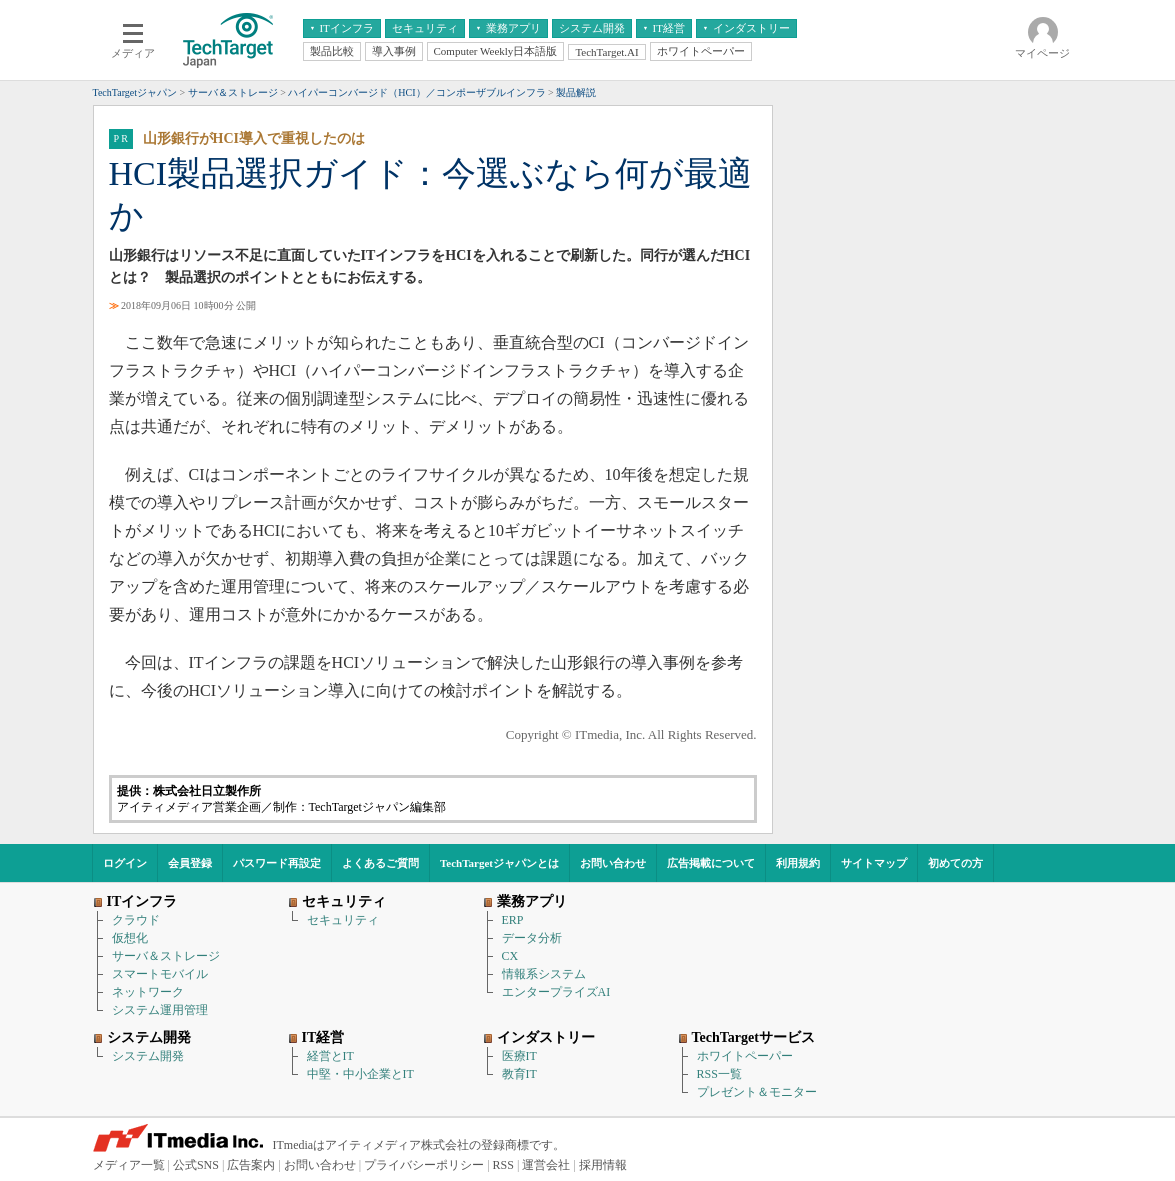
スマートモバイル (160, 974)
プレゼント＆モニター (757, 1092)
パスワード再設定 (277, 863)
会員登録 (190, 863)
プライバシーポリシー (424, 1165)
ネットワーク (148, 992)
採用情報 (603, 1165)
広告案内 (251, 1165)
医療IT (519, 1056)
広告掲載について (711, 863)
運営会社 (546, 1165)
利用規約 (798, 863)
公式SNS (196, 1165)
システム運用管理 (160, 1010)
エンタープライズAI (556, 992)
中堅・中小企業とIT (360, 1074)
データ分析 (532, 938)
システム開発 (148, 1056)
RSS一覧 (719, 1074)
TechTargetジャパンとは (499, 863)
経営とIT (330, 1056)
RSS (503, 1165)
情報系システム (544, 974)
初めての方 (955, 863)
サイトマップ (874, 863)
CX (510, 956)
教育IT (519, 1074)
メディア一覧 (129, 1165)
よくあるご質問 (380, 863)
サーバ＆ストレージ (166, 956)
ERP (513, 920)
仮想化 (130, 938)
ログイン (125, 863)
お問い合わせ (613, 863)
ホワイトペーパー (745, 1056)
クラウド (136, 920)
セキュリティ (343, 920)
